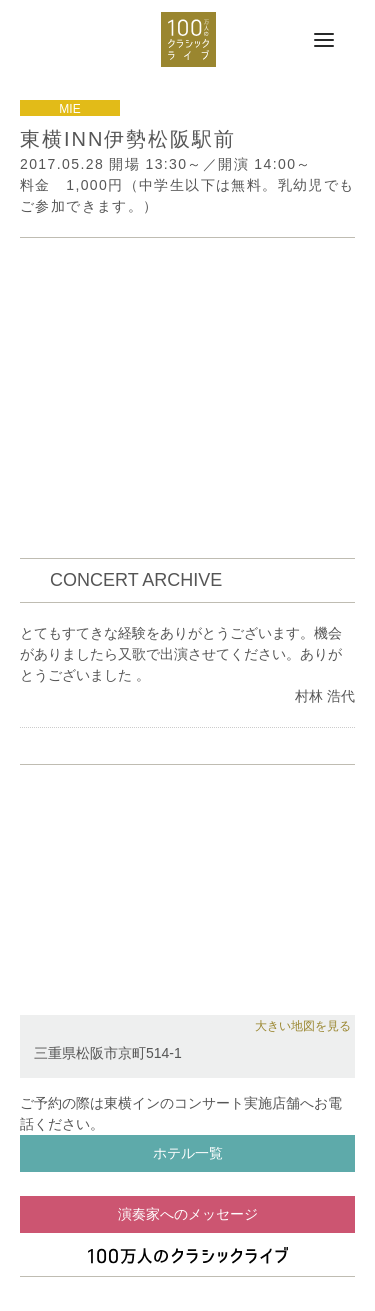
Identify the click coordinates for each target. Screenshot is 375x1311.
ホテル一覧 (188, 1153)
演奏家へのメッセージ (188, 1214)
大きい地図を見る (303, 1026)
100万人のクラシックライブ (188, 39)
